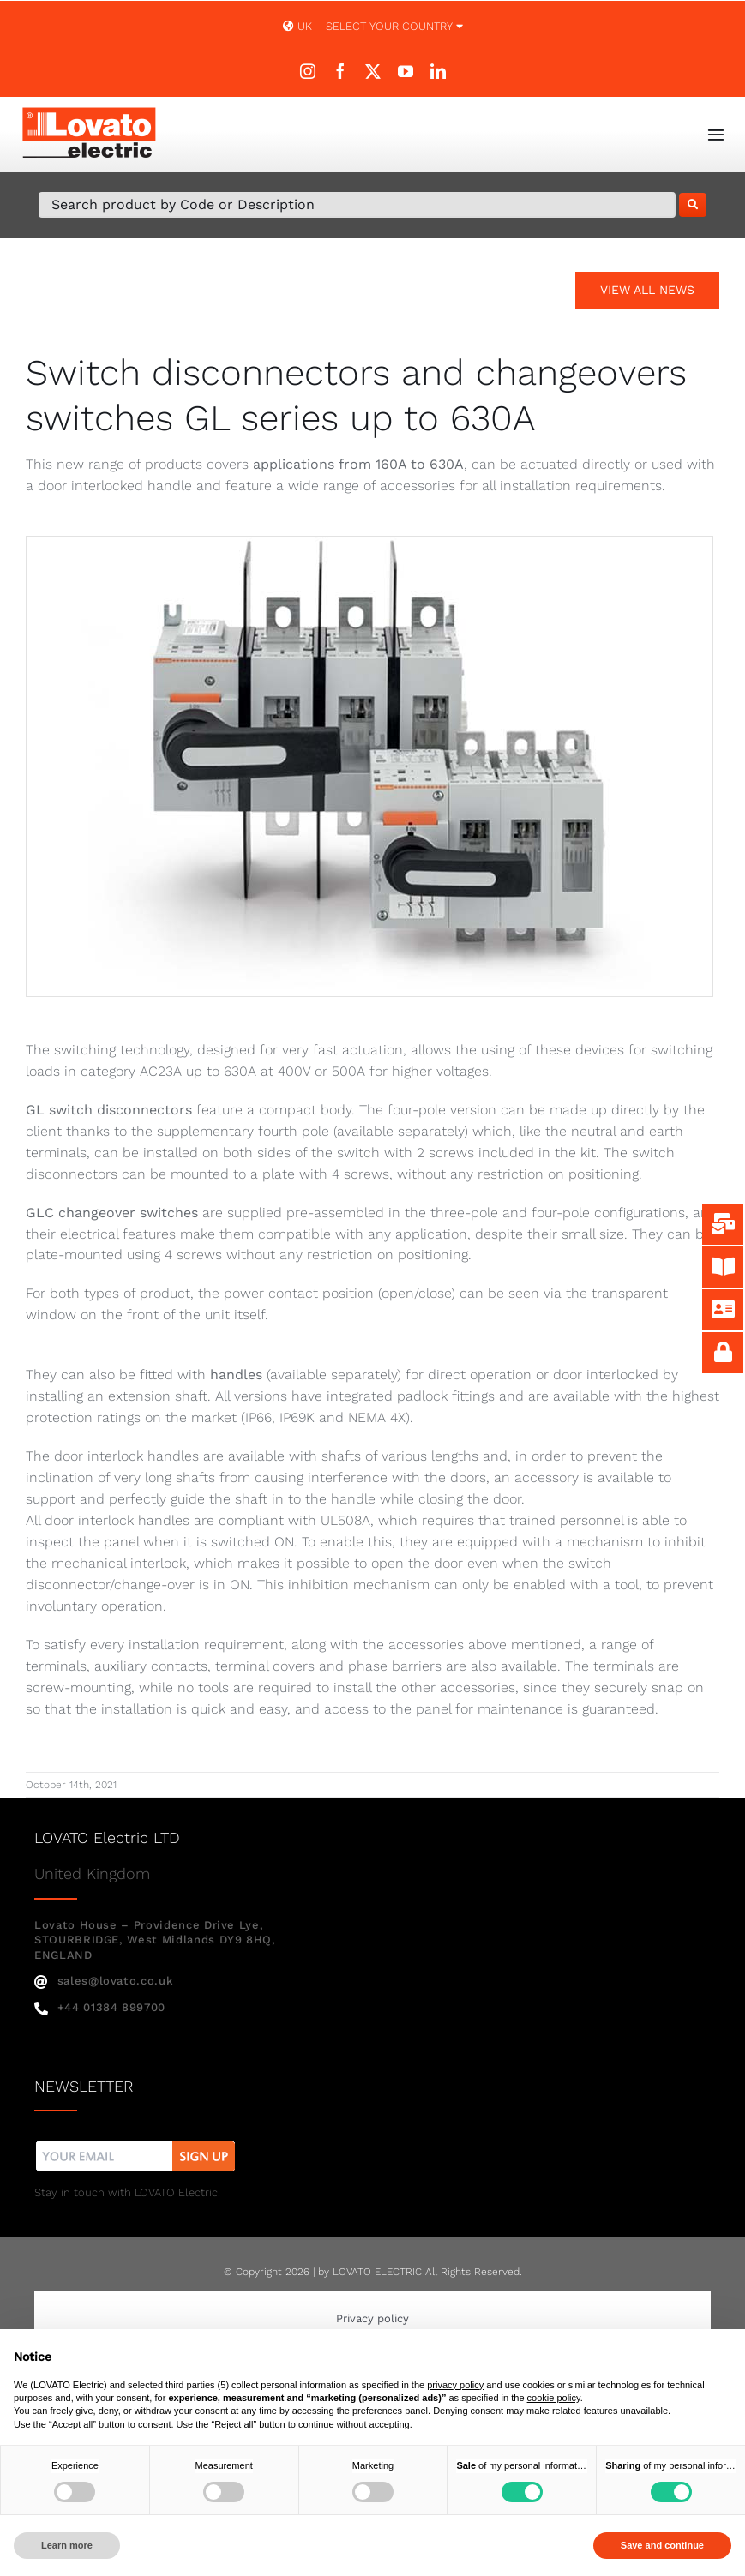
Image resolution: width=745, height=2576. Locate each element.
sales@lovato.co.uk (103, 1980)
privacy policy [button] (455, 2385)
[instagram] (307, 71)
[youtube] (405, 71)
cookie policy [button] (553, 2398)
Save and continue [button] (662, 2545)
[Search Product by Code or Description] (357, 205)
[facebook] (340, 71)
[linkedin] (438, 71)
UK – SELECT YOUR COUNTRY (373, 26)
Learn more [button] (67, 2545)
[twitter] (373, 71)
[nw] (135, 2143)
